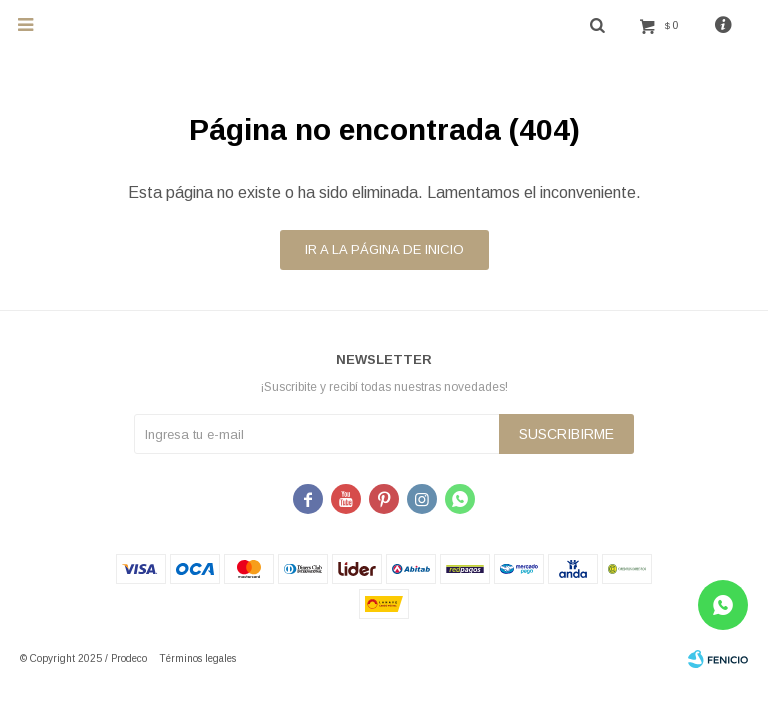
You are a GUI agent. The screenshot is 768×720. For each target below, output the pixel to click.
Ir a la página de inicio (384, 249)
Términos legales (197, 658)
